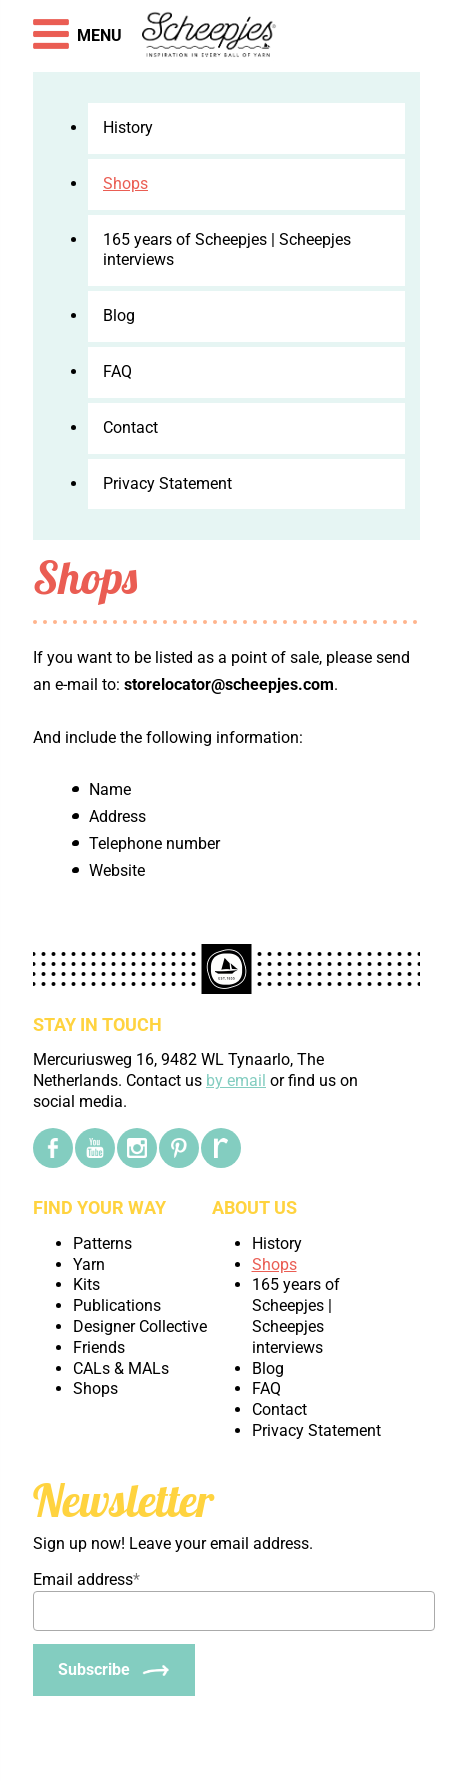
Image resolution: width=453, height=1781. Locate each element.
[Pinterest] (179, 1148)
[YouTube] (95, 1148)
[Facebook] (53, 1148)
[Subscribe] (114, 1670)
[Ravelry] (221, 1148)
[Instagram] (137, 1148)
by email (236, 1080)
